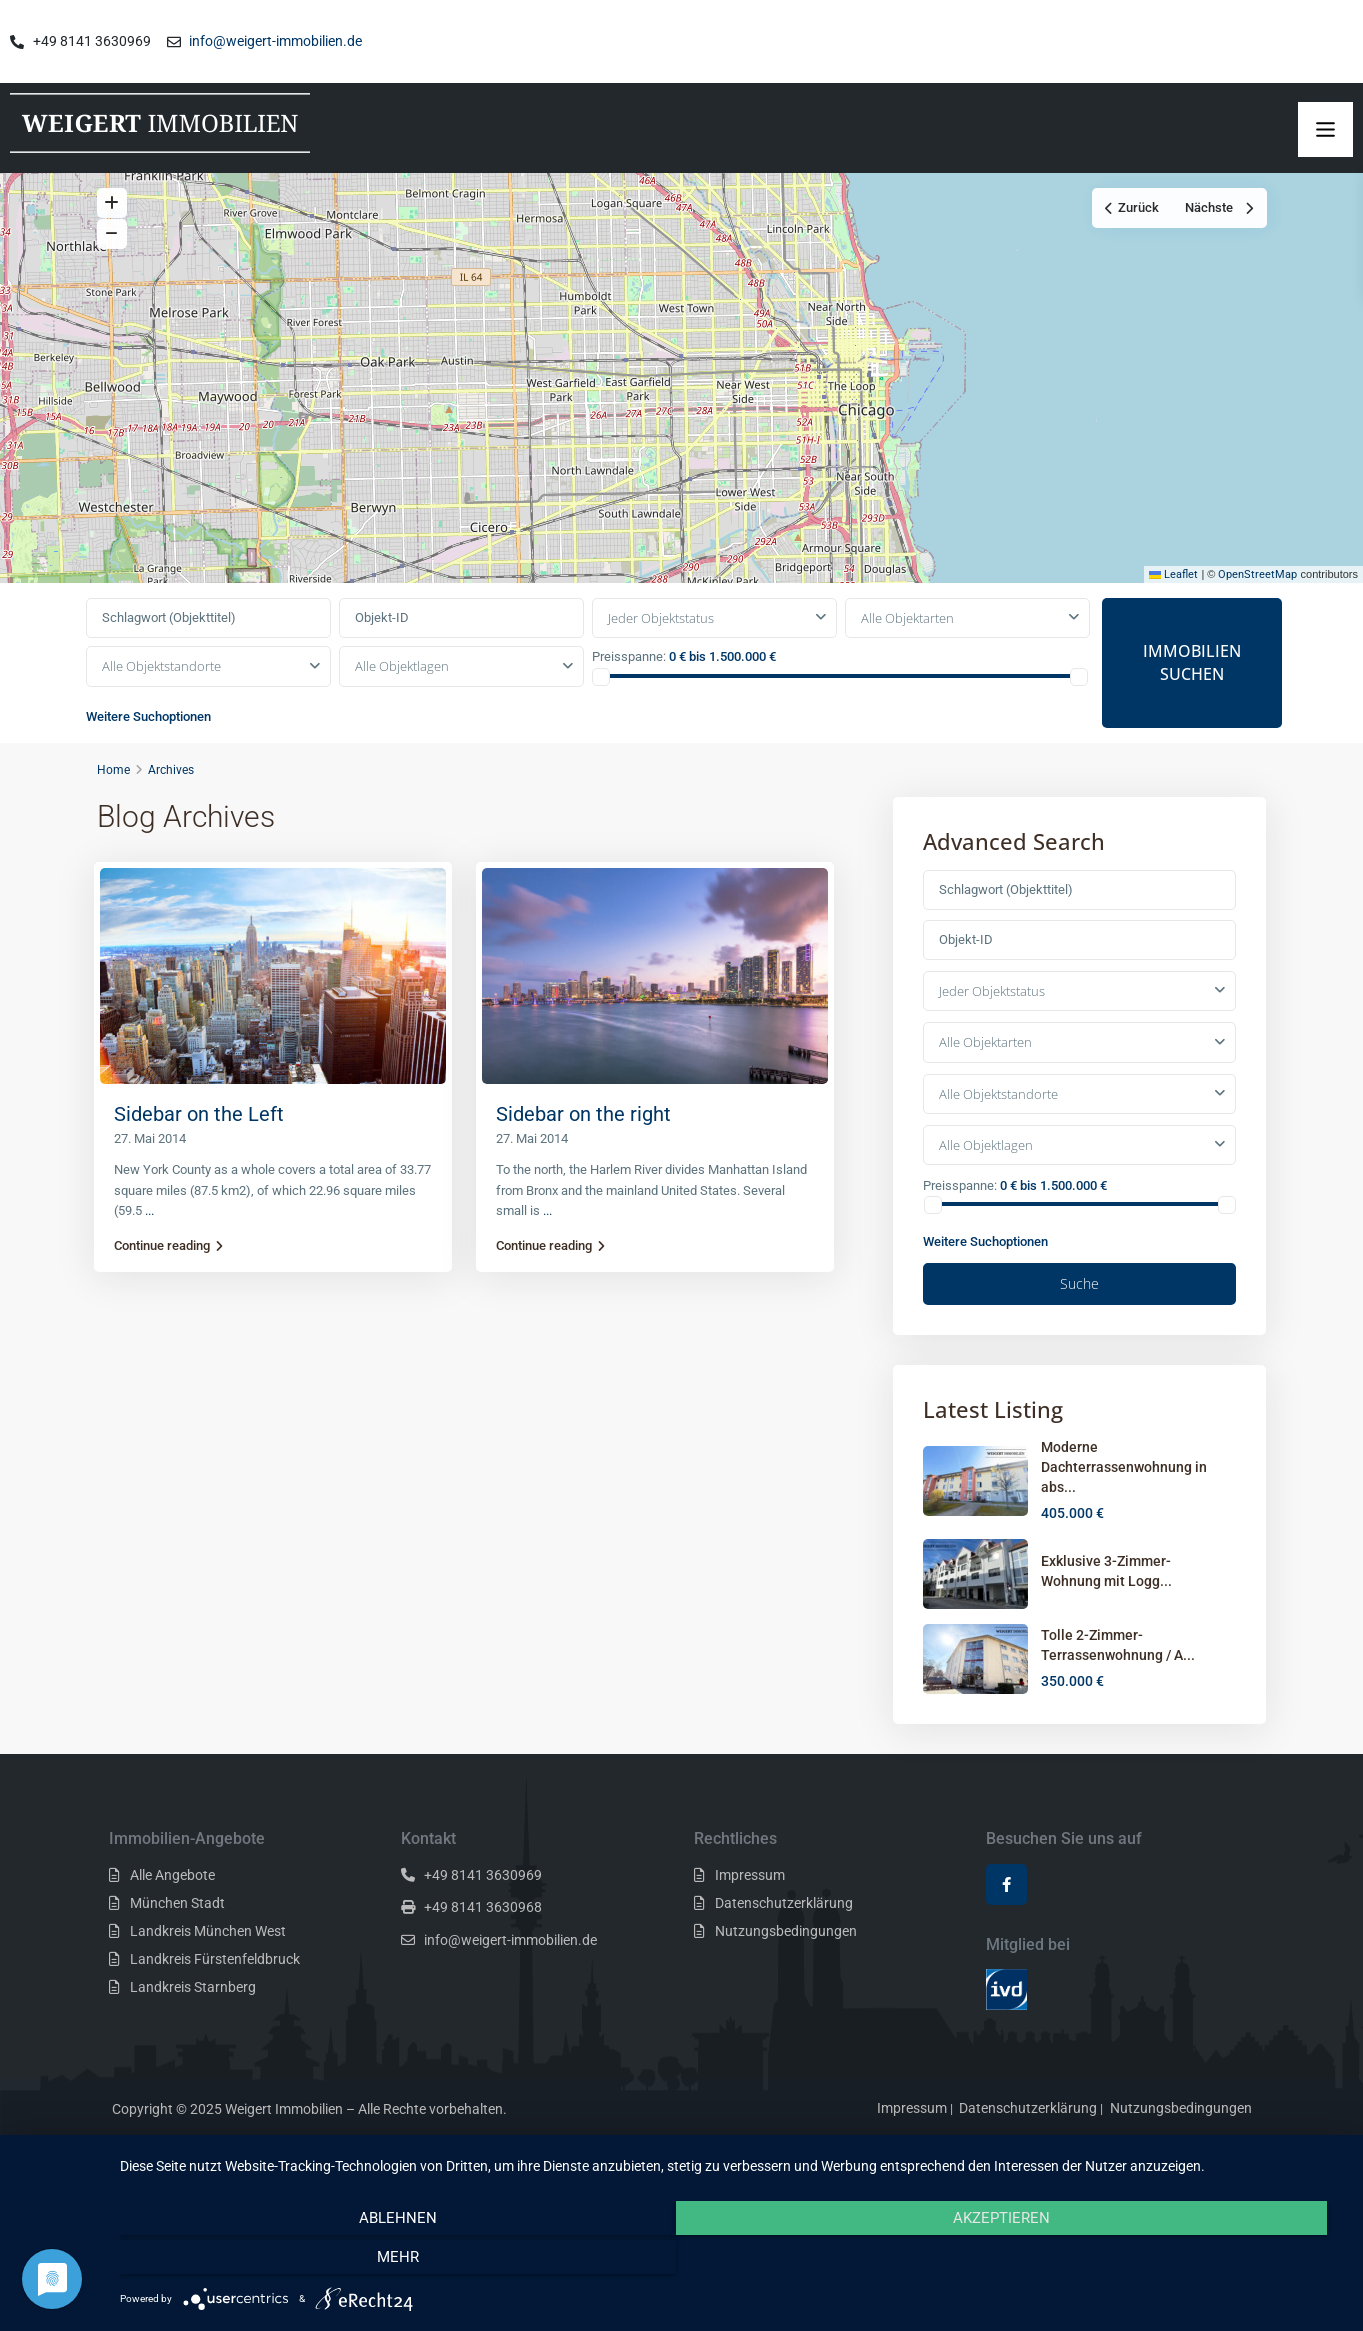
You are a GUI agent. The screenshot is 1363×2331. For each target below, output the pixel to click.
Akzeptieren (731, 2261)
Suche (1079, 1323)
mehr (1160, 2261)
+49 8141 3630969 (483, 1915)
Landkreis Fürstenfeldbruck (215, 1999)
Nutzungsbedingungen (786, 1971)
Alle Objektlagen (402, 706)
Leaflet (1173, 614)
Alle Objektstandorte (161, 706)
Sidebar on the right (583, 1154)
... (149, 1250)
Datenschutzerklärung (784, 1943)
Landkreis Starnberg (193, 2027)
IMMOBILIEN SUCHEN (1192, 702)
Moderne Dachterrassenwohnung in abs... (1124, 1507)
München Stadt (177, 1943)
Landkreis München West (208, 1971)
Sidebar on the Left (199, 1154)
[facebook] (1006, 1924)
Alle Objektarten (907, 658)
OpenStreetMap (1257, 614)
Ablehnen (303, 2261)
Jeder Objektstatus (661, 658)
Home (113, 809)
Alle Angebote (172, 1915)
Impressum (750, 1915)
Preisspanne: (629, 696)
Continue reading (168, 1285)
